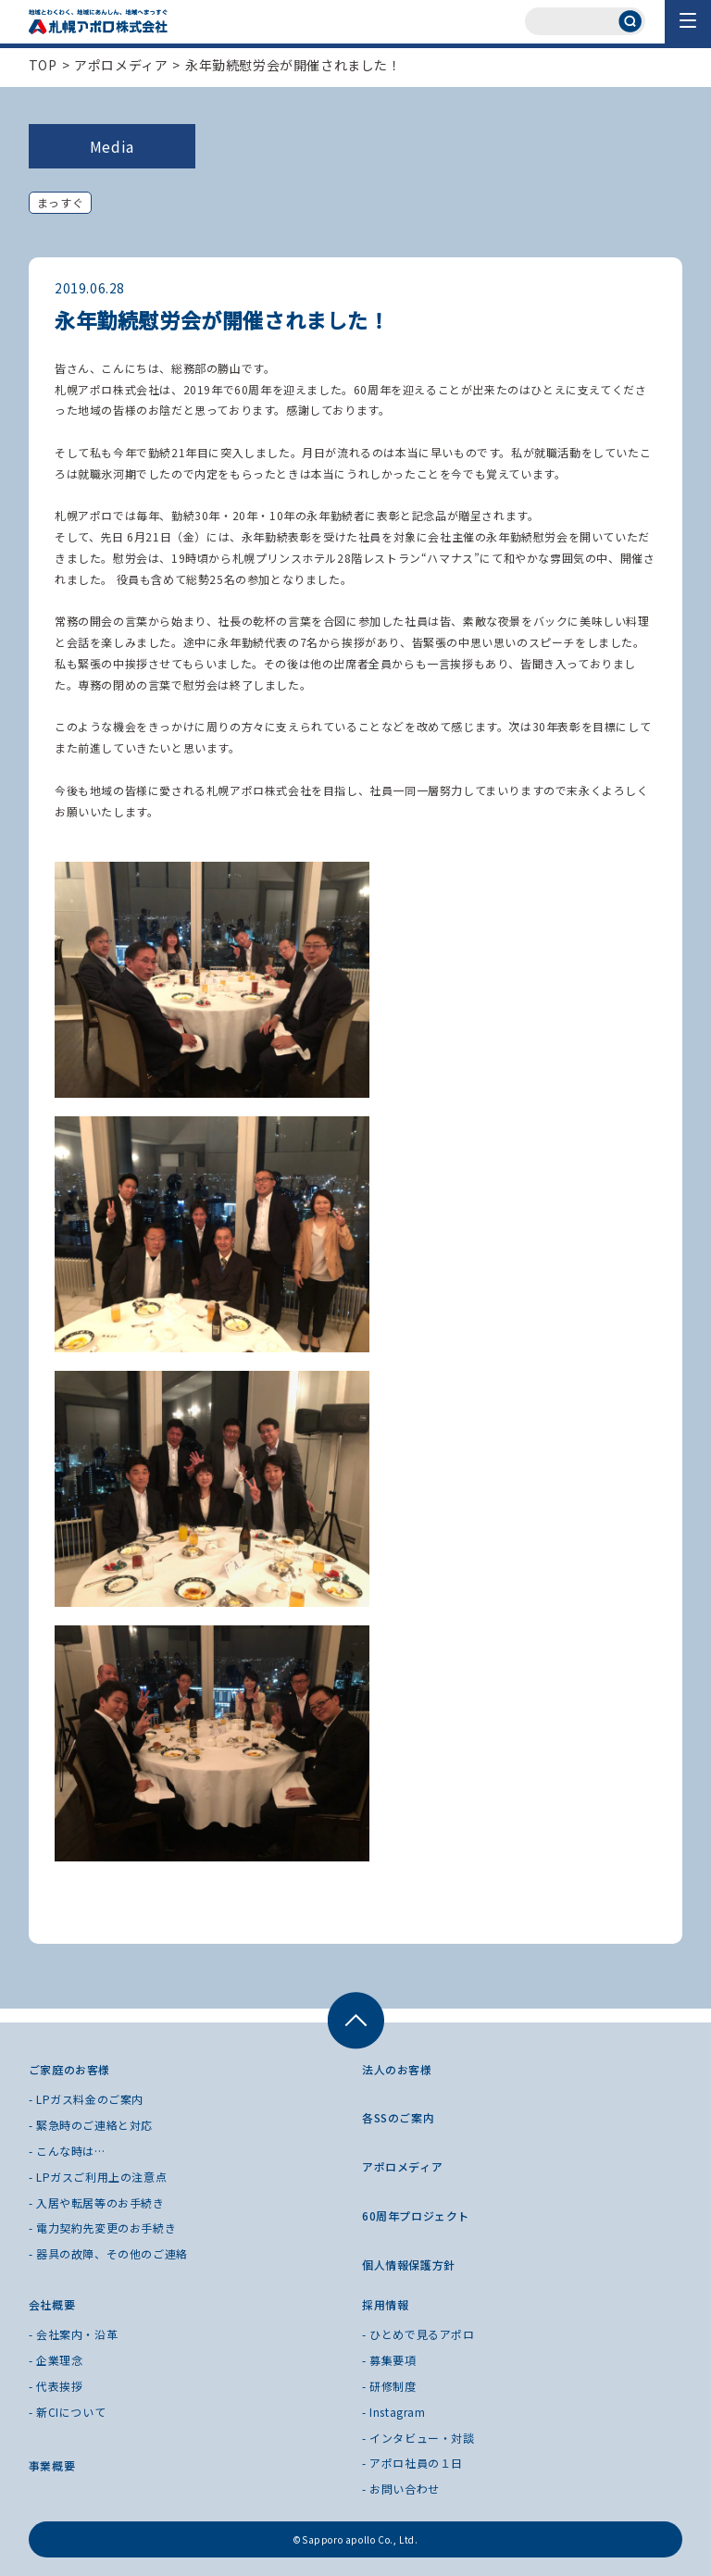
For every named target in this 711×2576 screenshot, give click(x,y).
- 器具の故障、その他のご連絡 (108, 2253)
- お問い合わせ (401, 2488)
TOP (43, 65)
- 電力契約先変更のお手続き (102, 2227)
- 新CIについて (67, 2412)
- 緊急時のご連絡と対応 (91, 2125)
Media (112, 146)
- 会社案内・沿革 (73, 2334)
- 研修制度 (389, 2386)
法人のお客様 (397, 2069)
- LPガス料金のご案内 (86, 2099)
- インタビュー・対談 (418, 2437)
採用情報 (385, 2304)
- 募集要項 (389, 2360)
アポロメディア (121, 65)
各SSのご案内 (398, 2117)
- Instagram (394, 2412)
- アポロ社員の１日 (412, 2462)
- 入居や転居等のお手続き (97, 2202)
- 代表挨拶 (56, 2386)
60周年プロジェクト (415, 2215)
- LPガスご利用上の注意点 (98, 2176)
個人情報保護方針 (408, 2264)
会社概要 (52, 2304)
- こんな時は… (67, 2151)
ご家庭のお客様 (69, 2069)
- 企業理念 (56, 2360)
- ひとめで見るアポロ (418, 2334)
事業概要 (52, 2465)
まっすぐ (60, 202)
